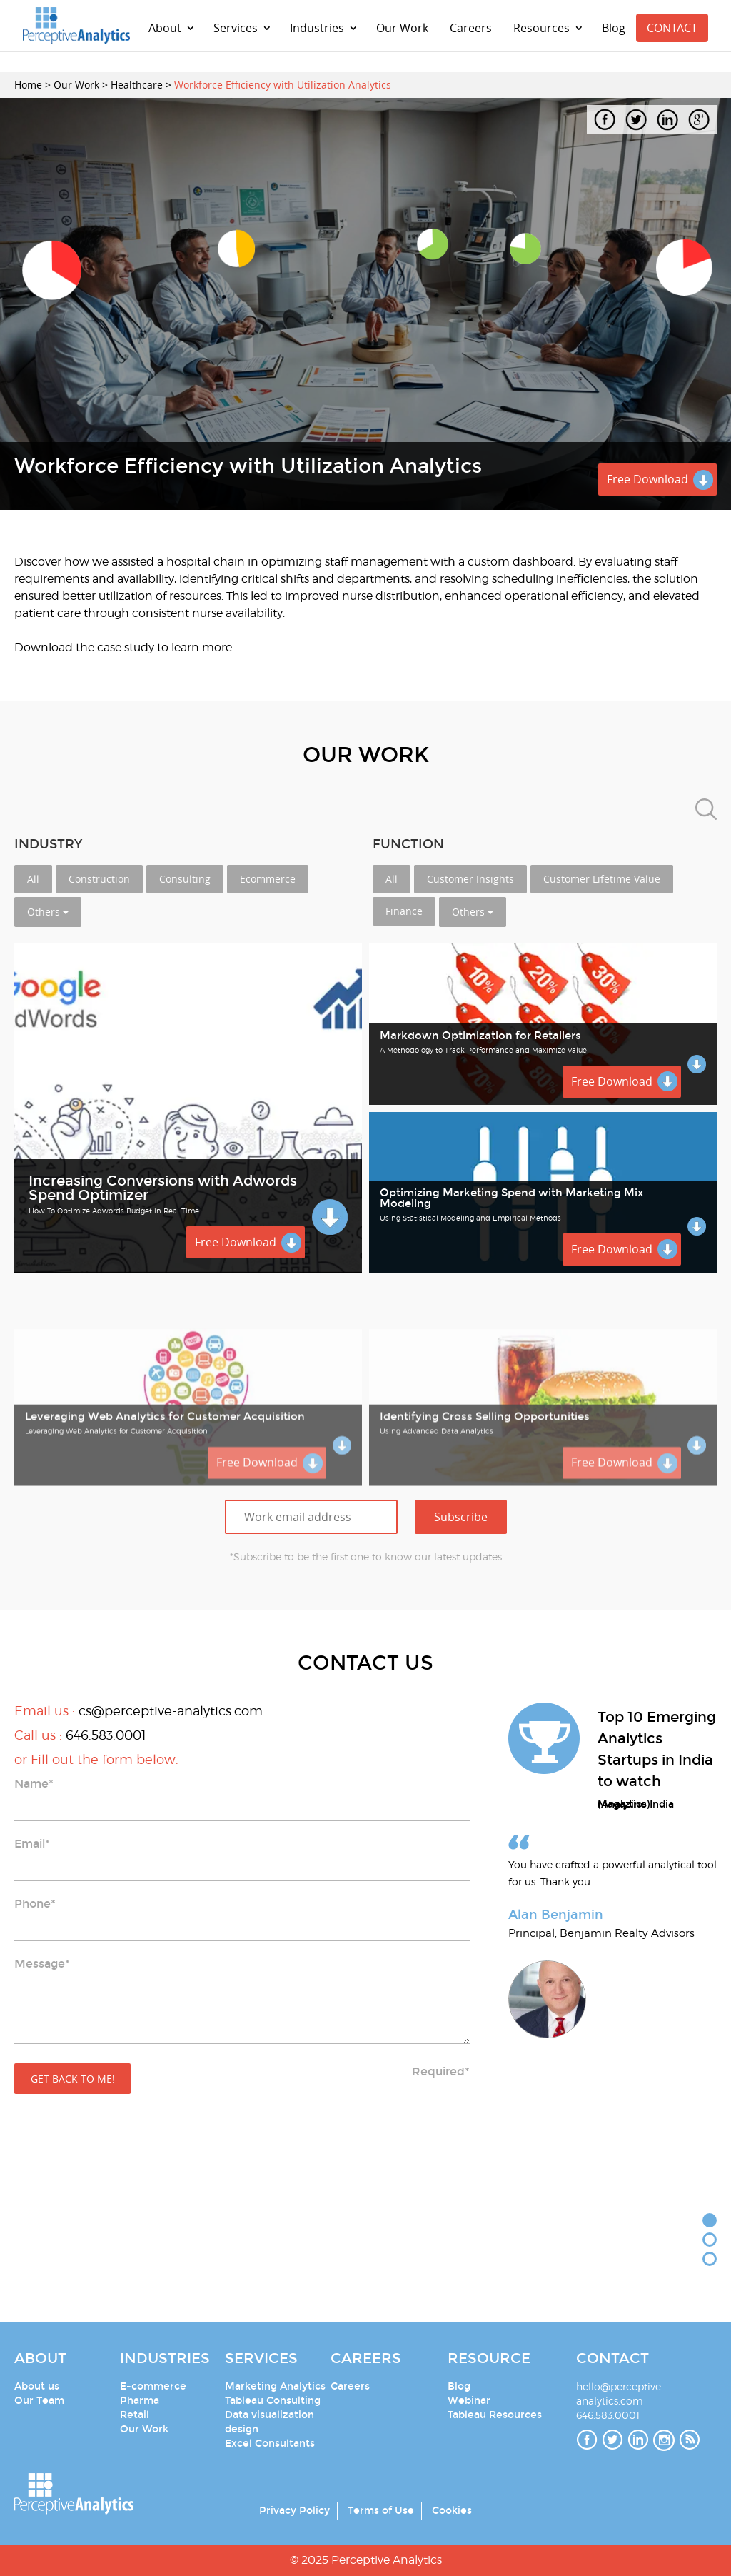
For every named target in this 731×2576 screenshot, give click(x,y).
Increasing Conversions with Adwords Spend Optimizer (163, 1187)
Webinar (469, 2401)
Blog (613, 28)
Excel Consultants (270, 2443)
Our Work (402, 28)
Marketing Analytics (275, 2386)
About (164, 28)
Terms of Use (381, 2511)
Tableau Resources (495, 2415)
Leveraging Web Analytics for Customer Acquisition (165, 1484)
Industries (317, 28)
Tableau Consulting (273, 2401)
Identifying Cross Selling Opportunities (485, 1484)
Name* (34, 1783)
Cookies (452, 2511)
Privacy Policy (294, 2511)
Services (235, 28)
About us (36, 2386)
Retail (134, 2415)
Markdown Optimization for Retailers (480, 1035)
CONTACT (672, 28)
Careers (471, 28)
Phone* (35, 1903)
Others (48, 911)
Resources (541, 28)
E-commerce (153, 2386)
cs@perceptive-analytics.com (171, 1710)
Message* (42, 1963)
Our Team (39, 2401)
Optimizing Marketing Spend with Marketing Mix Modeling (511, 1198)
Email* (32, 1843)
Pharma (139, 2401)
